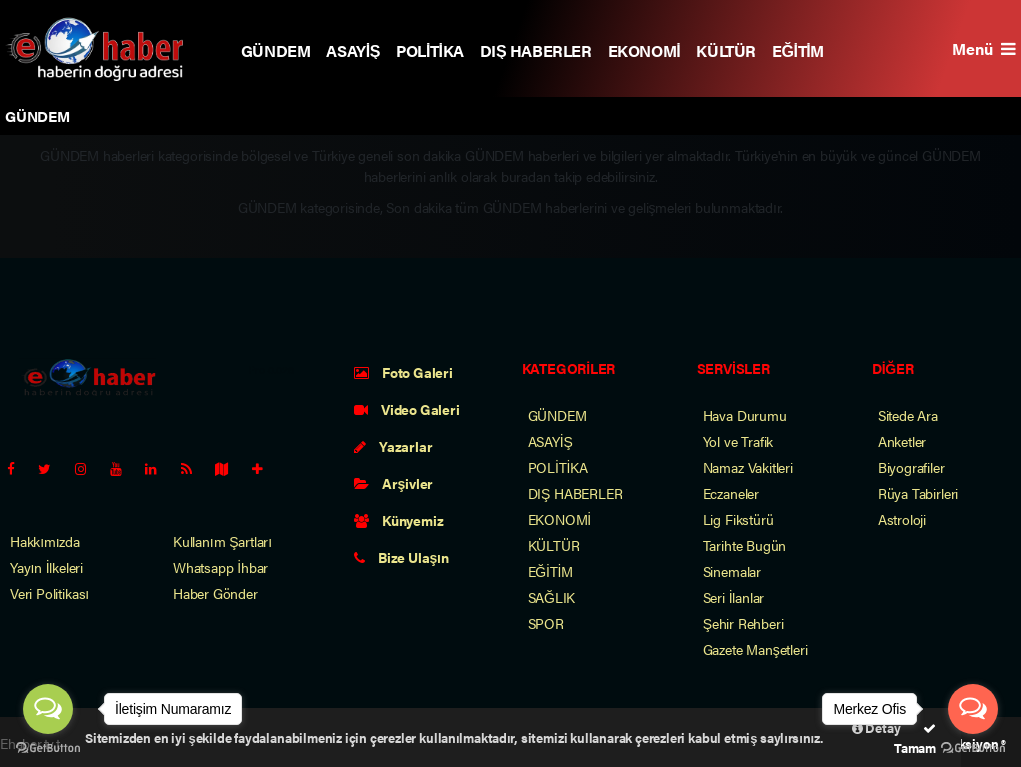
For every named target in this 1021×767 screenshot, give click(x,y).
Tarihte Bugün (745, 545)
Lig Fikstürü (738, 519)
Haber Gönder (215, 593)
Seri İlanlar (734, 597)
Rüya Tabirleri (918, 493)
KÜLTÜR (726, 50)
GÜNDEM (276, 50)
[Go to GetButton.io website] (48, 747)
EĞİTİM (798, 50)
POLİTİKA (430, 50)
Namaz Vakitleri (748, 467)
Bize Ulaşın (401, 557)
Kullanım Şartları (222, 541)
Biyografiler (911, 467)
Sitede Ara (908, 415)
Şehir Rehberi (743, 623)
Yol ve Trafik (738, 441)
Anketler (902, 441)
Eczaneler (731, 493)
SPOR (546, 623)
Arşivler (393, 483)
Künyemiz (398, 520)
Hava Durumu (745, 415)
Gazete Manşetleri (755, 649)
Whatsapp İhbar (220, 567)
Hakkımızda (45, 541)
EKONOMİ (644, 50)
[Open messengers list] (48, 709)
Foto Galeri (403, 372)
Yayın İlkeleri (46, 567)
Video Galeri (406, 409)
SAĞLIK (552, 597)
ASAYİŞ (353, 50)
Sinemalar (732, 571)
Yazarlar (393, 446)
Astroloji (902, 519)
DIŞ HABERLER (536, 50)
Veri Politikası (49, 593)
